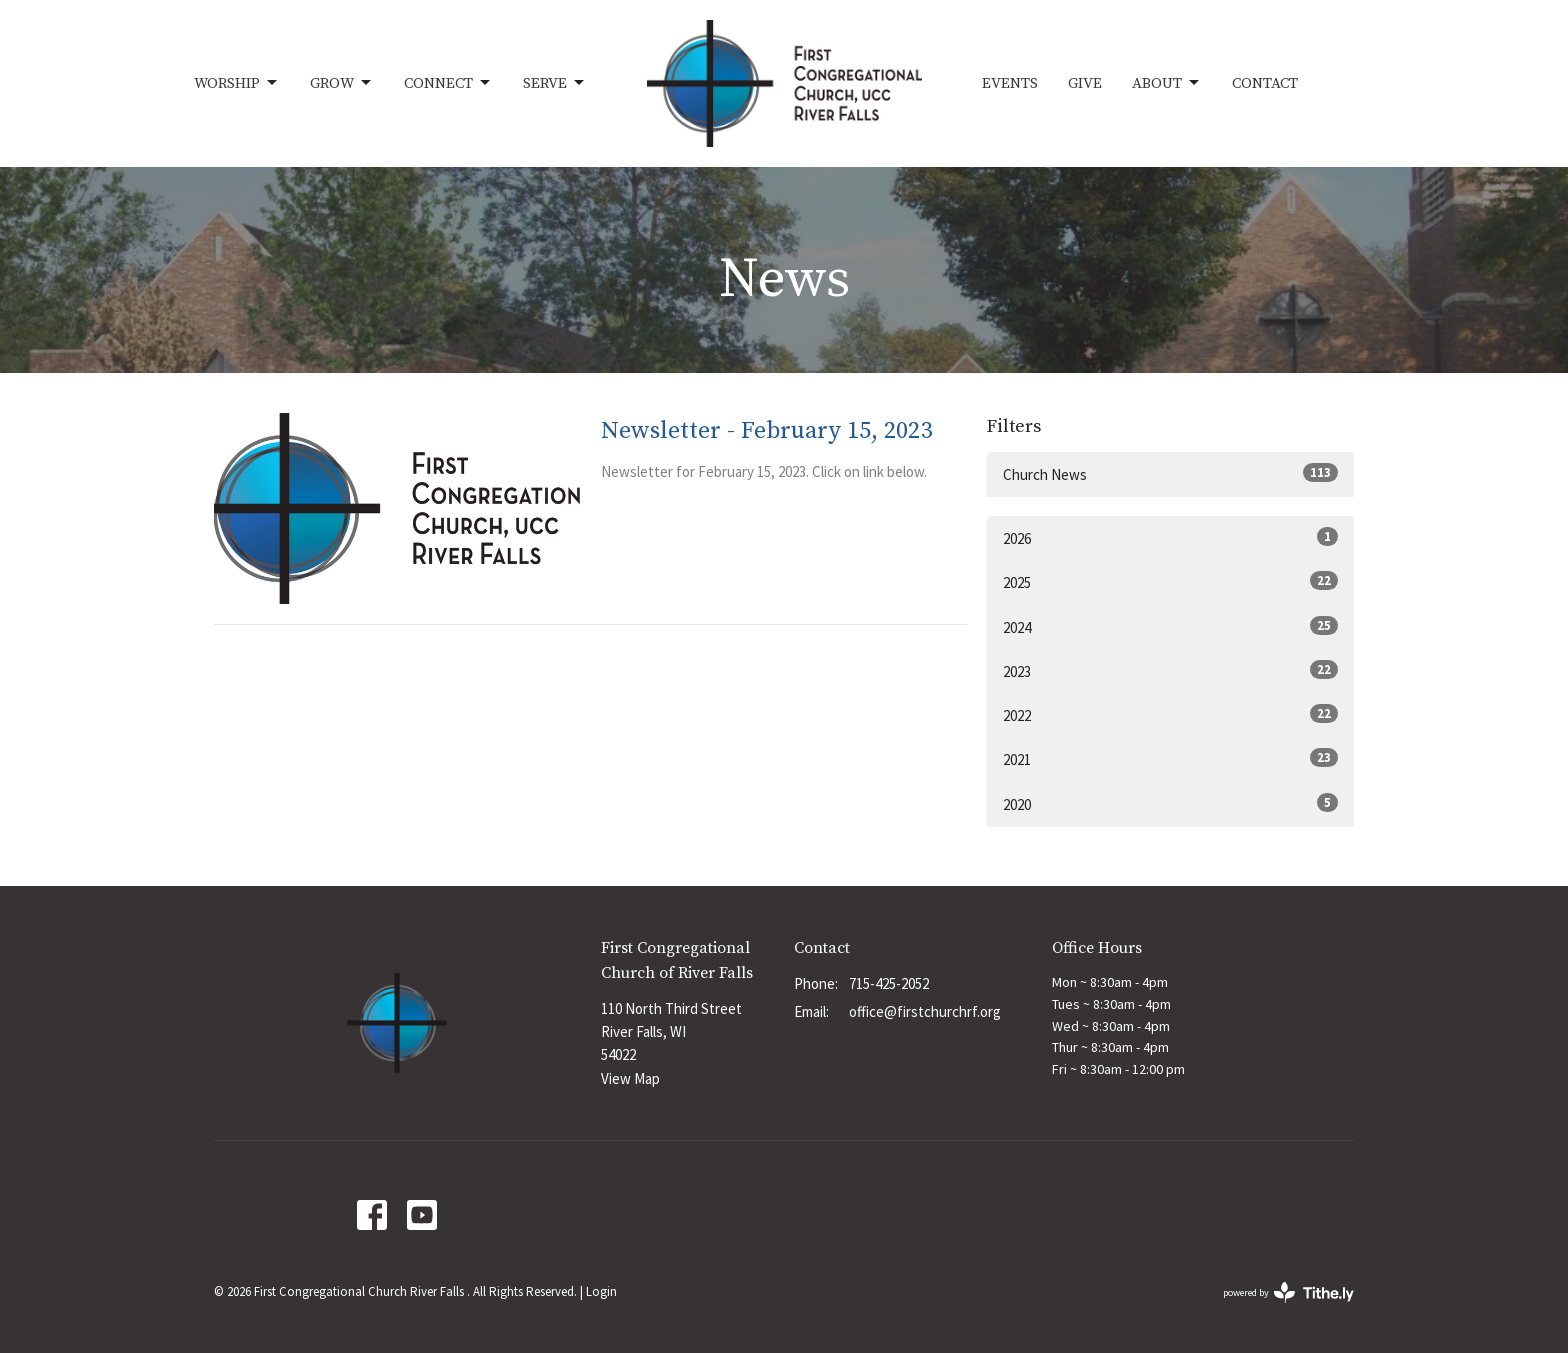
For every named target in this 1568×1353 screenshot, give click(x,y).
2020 (1170, 803)
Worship (237, 83)
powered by (1288, 1292)
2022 (1170, 714)
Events (1010, 83)
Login (601, 1291)
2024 (1170, 626)
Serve (555, 83)
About (1167, 83)
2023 (1170, 670)
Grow (342, 83)
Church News (1170, 473)
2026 (1170, 537)
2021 (1170, 758)
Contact (1265, 83)
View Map (630, 1078)
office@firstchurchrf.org (925, 1011)
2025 (1170, 581)
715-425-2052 (889, 983)
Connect (448, 83)
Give (1085, 83)
